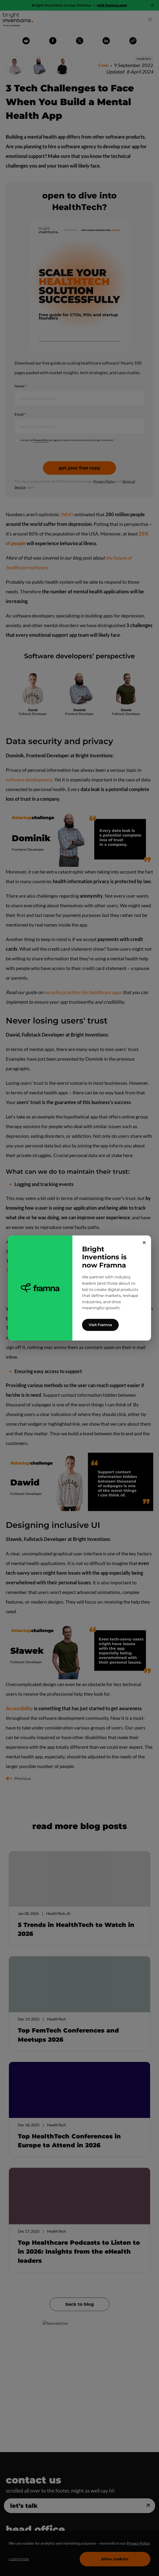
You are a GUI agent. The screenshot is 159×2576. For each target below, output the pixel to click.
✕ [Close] (144, 1243)
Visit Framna (100, 1324)
